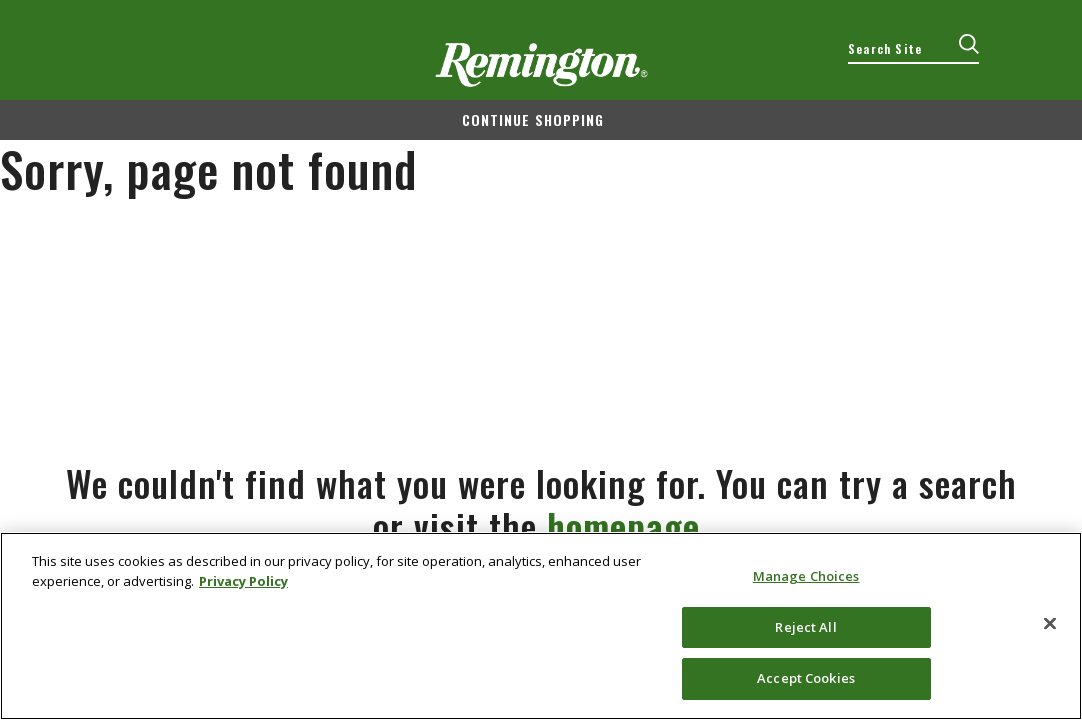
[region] (541, 626)
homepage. (628, 525)
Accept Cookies (806, 678)
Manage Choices (806, 576)
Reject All (805, 627)
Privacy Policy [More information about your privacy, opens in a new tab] (243, 581)
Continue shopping (533, 119)
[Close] (1050, 624)
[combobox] (913, 49)
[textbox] (913, 49)
